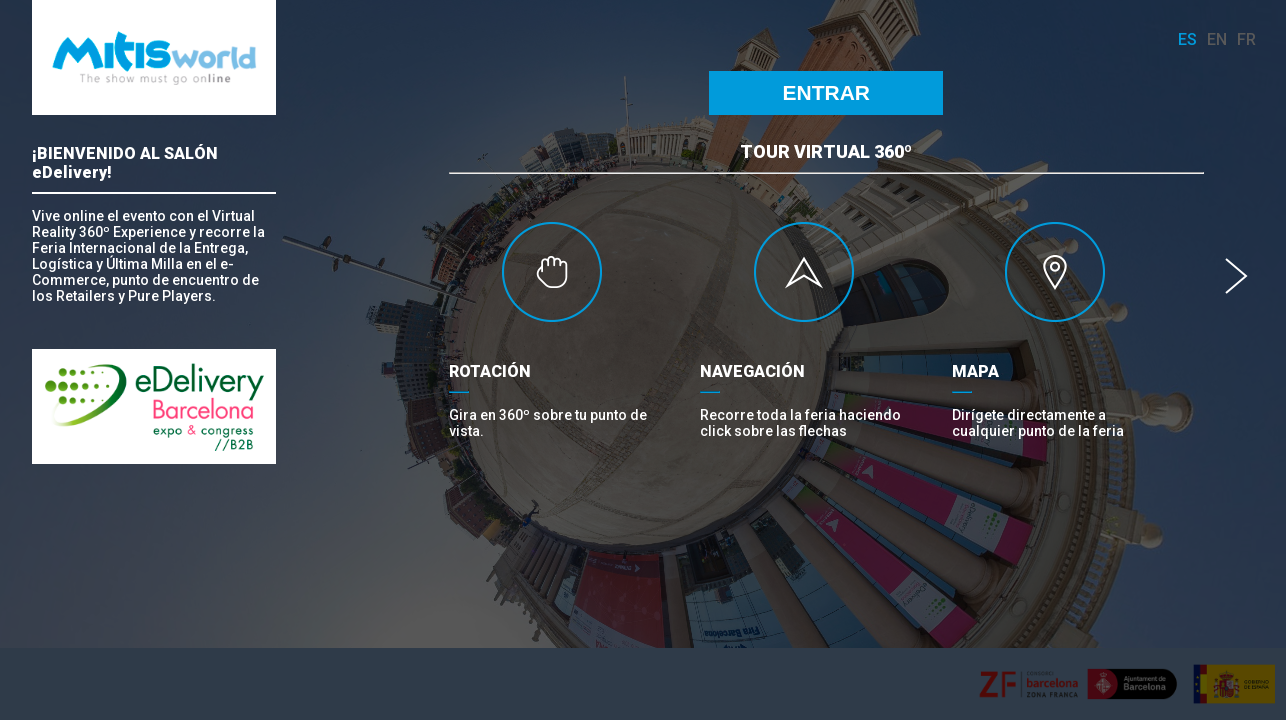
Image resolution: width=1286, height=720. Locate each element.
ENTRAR (827, 92)
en (1217, 39)
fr (1246, 39)
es (1187, 39)
